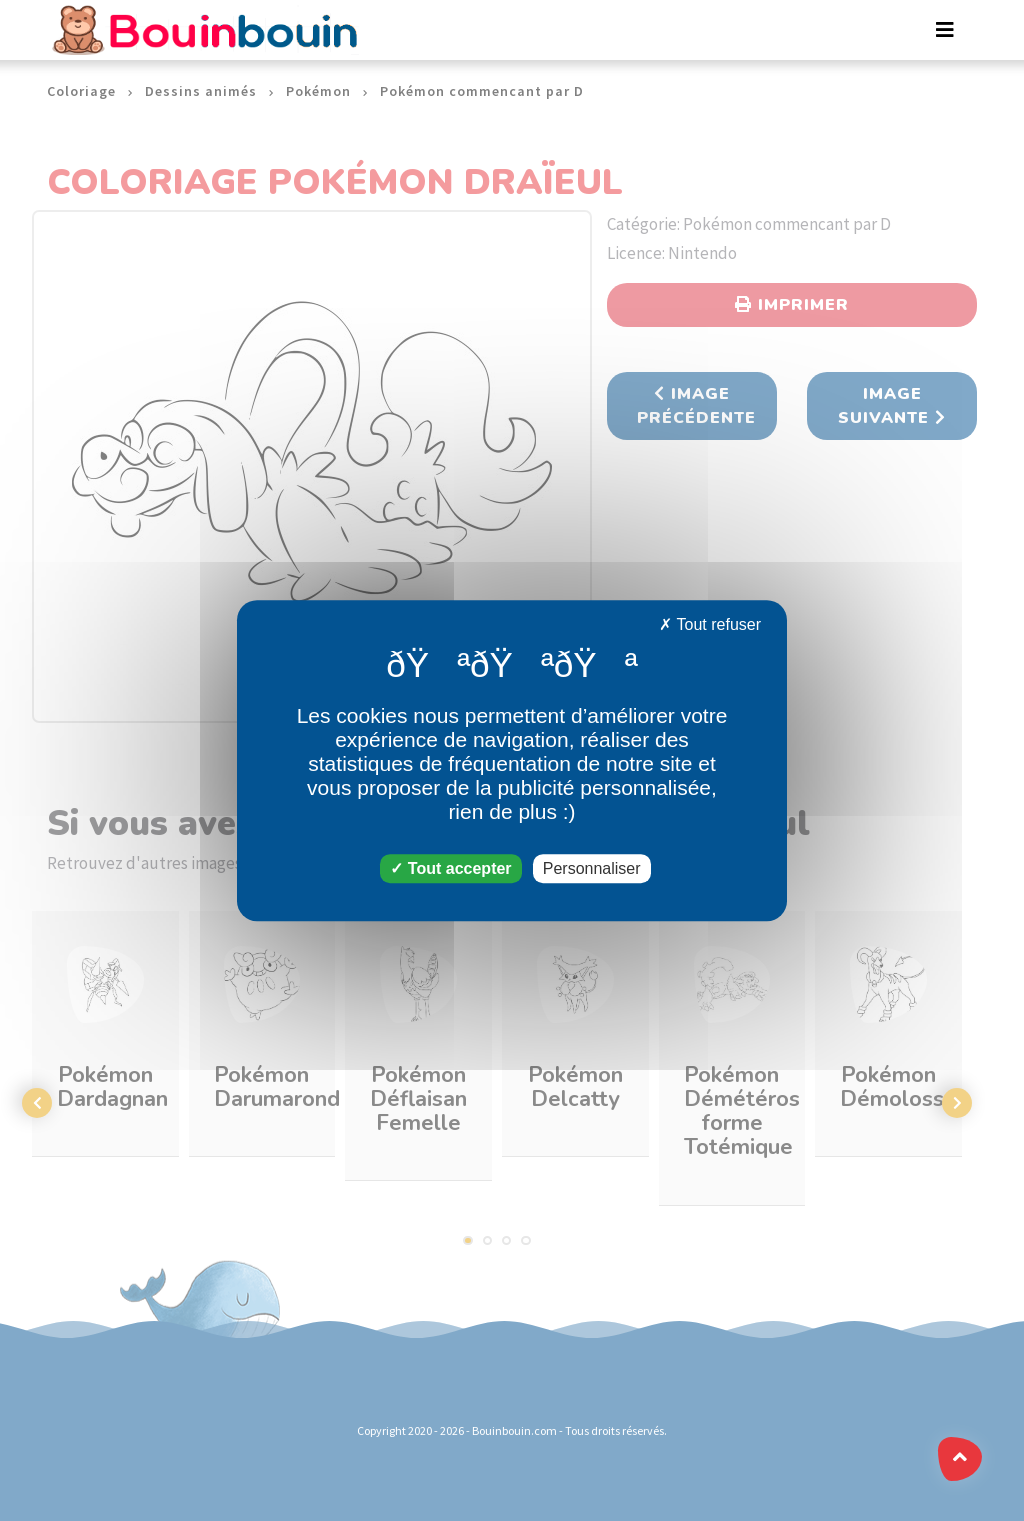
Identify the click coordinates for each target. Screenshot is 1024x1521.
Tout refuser (710, 624)
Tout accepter (450, 868)
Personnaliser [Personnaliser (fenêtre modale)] (592, 868)
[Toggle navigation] (945, 30)
